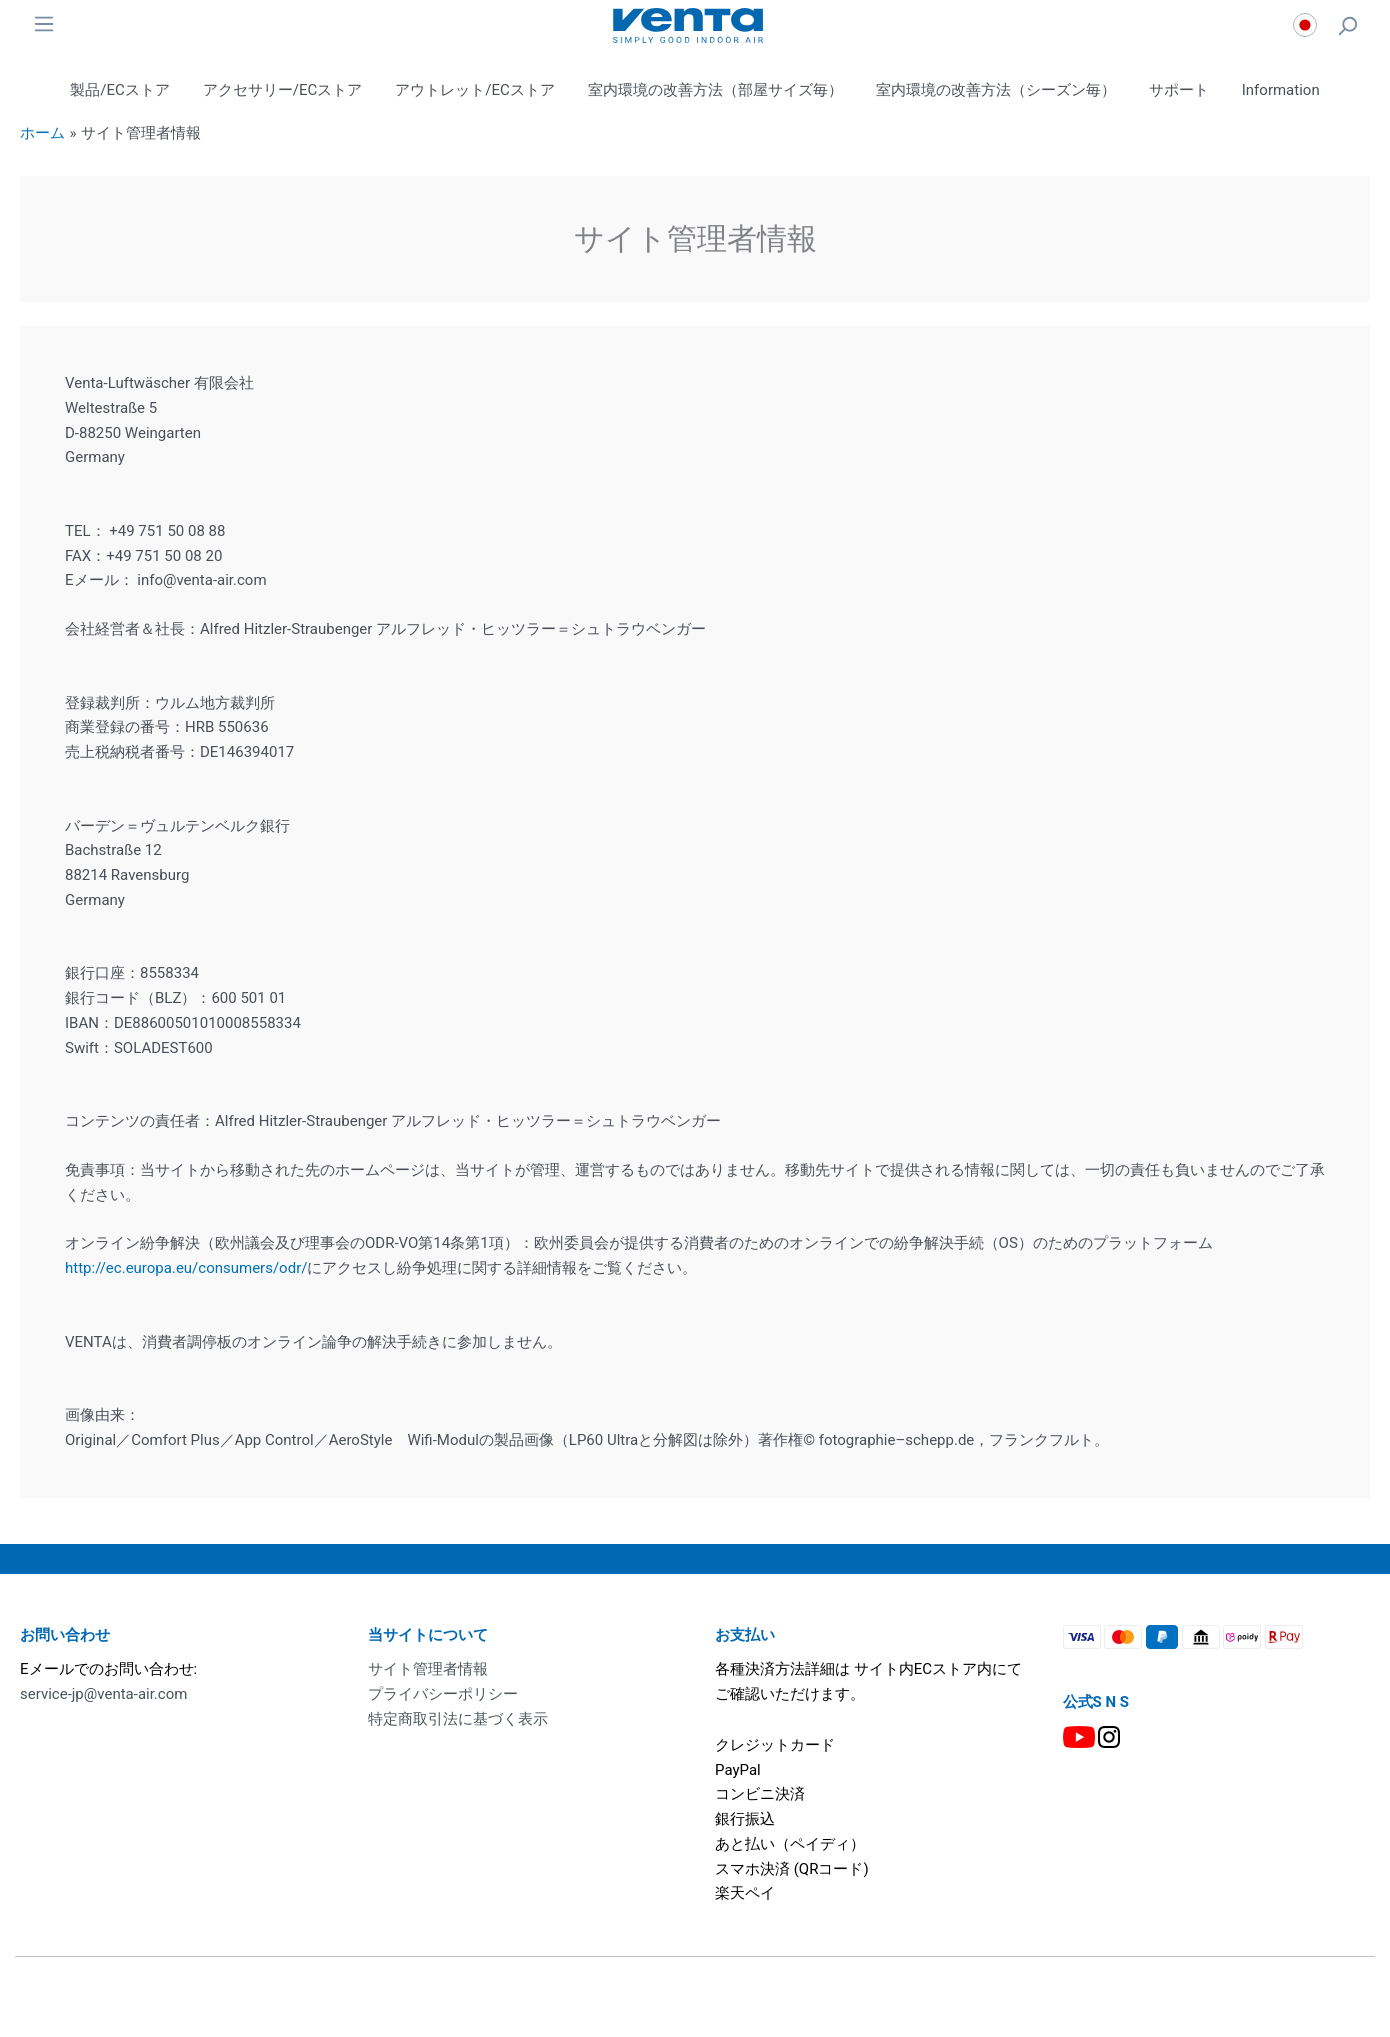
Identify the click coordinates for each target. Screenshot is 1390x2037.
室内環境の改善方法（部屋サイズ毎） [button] (715, 90)
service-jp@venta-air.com (103, 1694)
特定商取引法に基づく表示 (458, 1719)
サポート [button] (1179, 90)
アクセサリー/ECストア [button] (282, 90)
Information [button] (1281, 90)
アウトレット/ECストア (474, 90)
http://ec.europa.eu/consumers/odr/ (186, 1268)
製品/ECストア (119, 90)
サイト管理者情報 (428, 1669)
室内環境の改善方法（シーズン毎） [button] (996, 90)
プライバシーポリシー (443, 1694)
